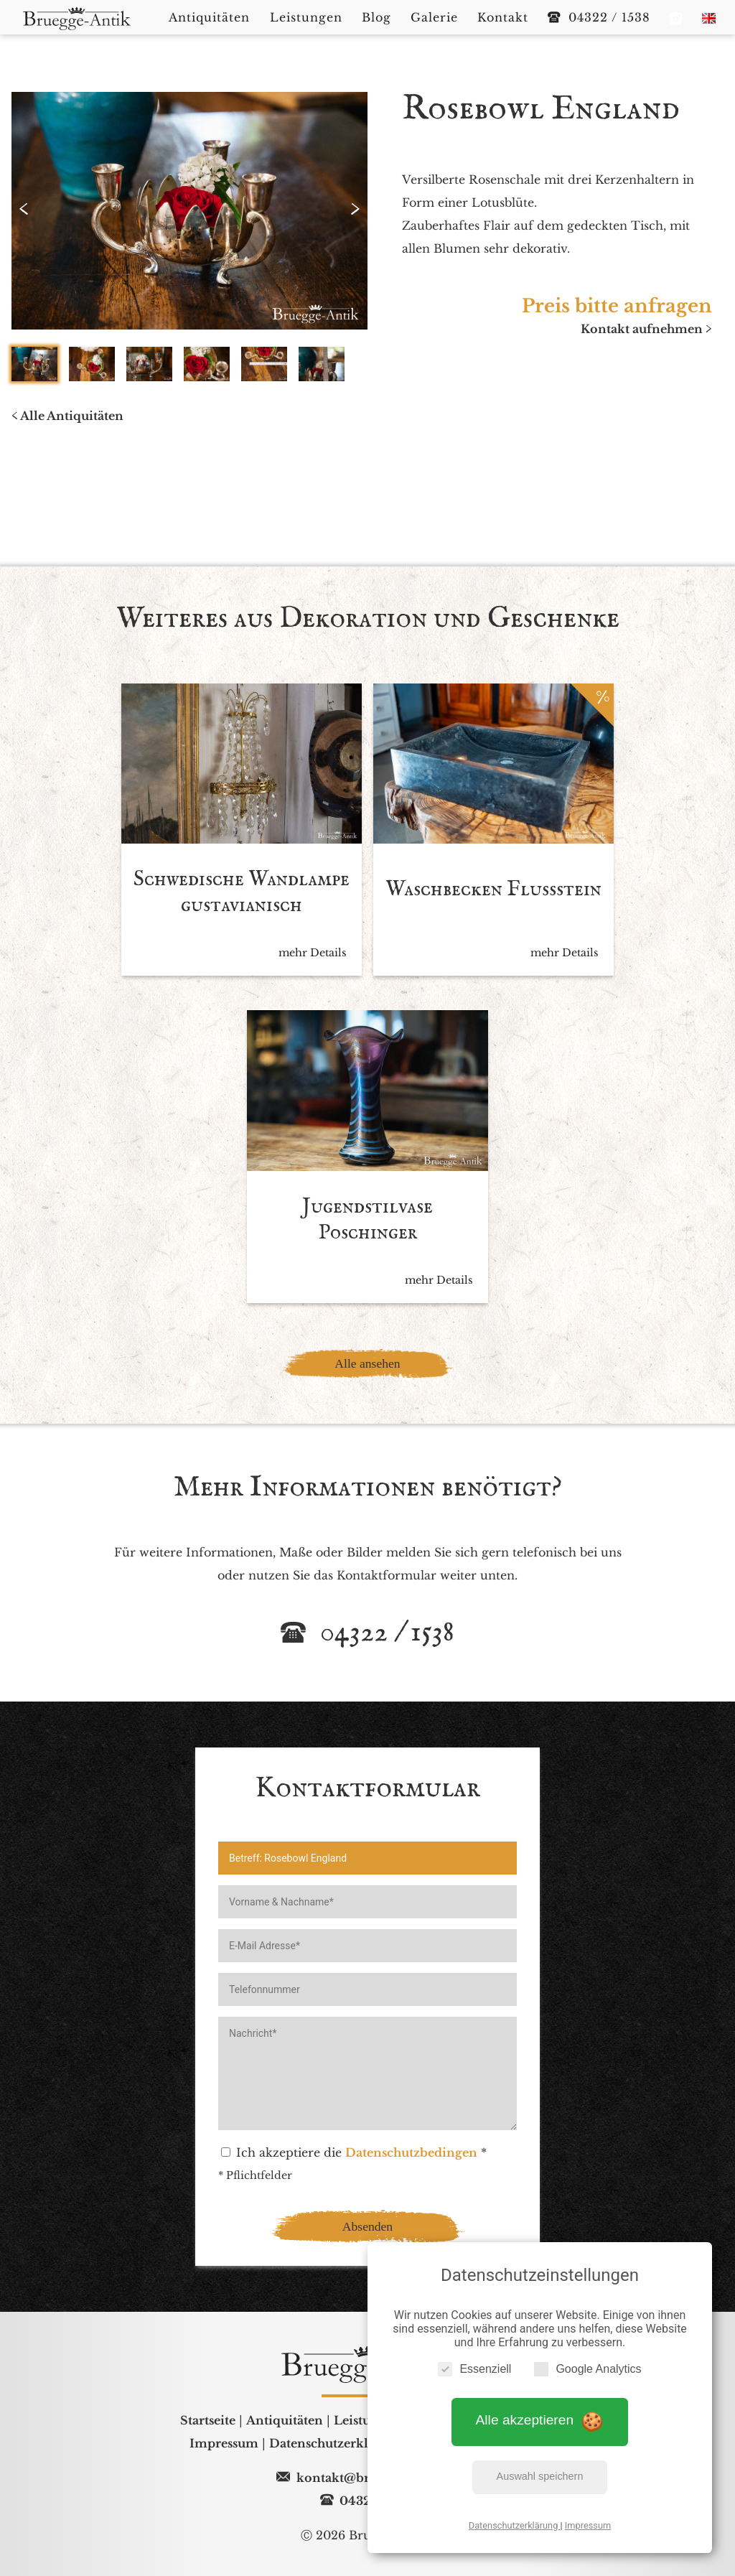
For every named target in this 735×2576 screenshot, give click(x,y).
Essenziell (474, 2368)
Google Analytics (587, 2368)
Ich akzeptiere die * (354, 2163)
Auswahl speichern (540, 2476)
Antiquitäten (284, 2431)
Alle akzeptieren (540, 2419)
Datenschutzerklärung (515, 2524)
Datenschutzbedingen (411, 2163)
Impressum (588, 2524)
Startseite (207, 2431)
